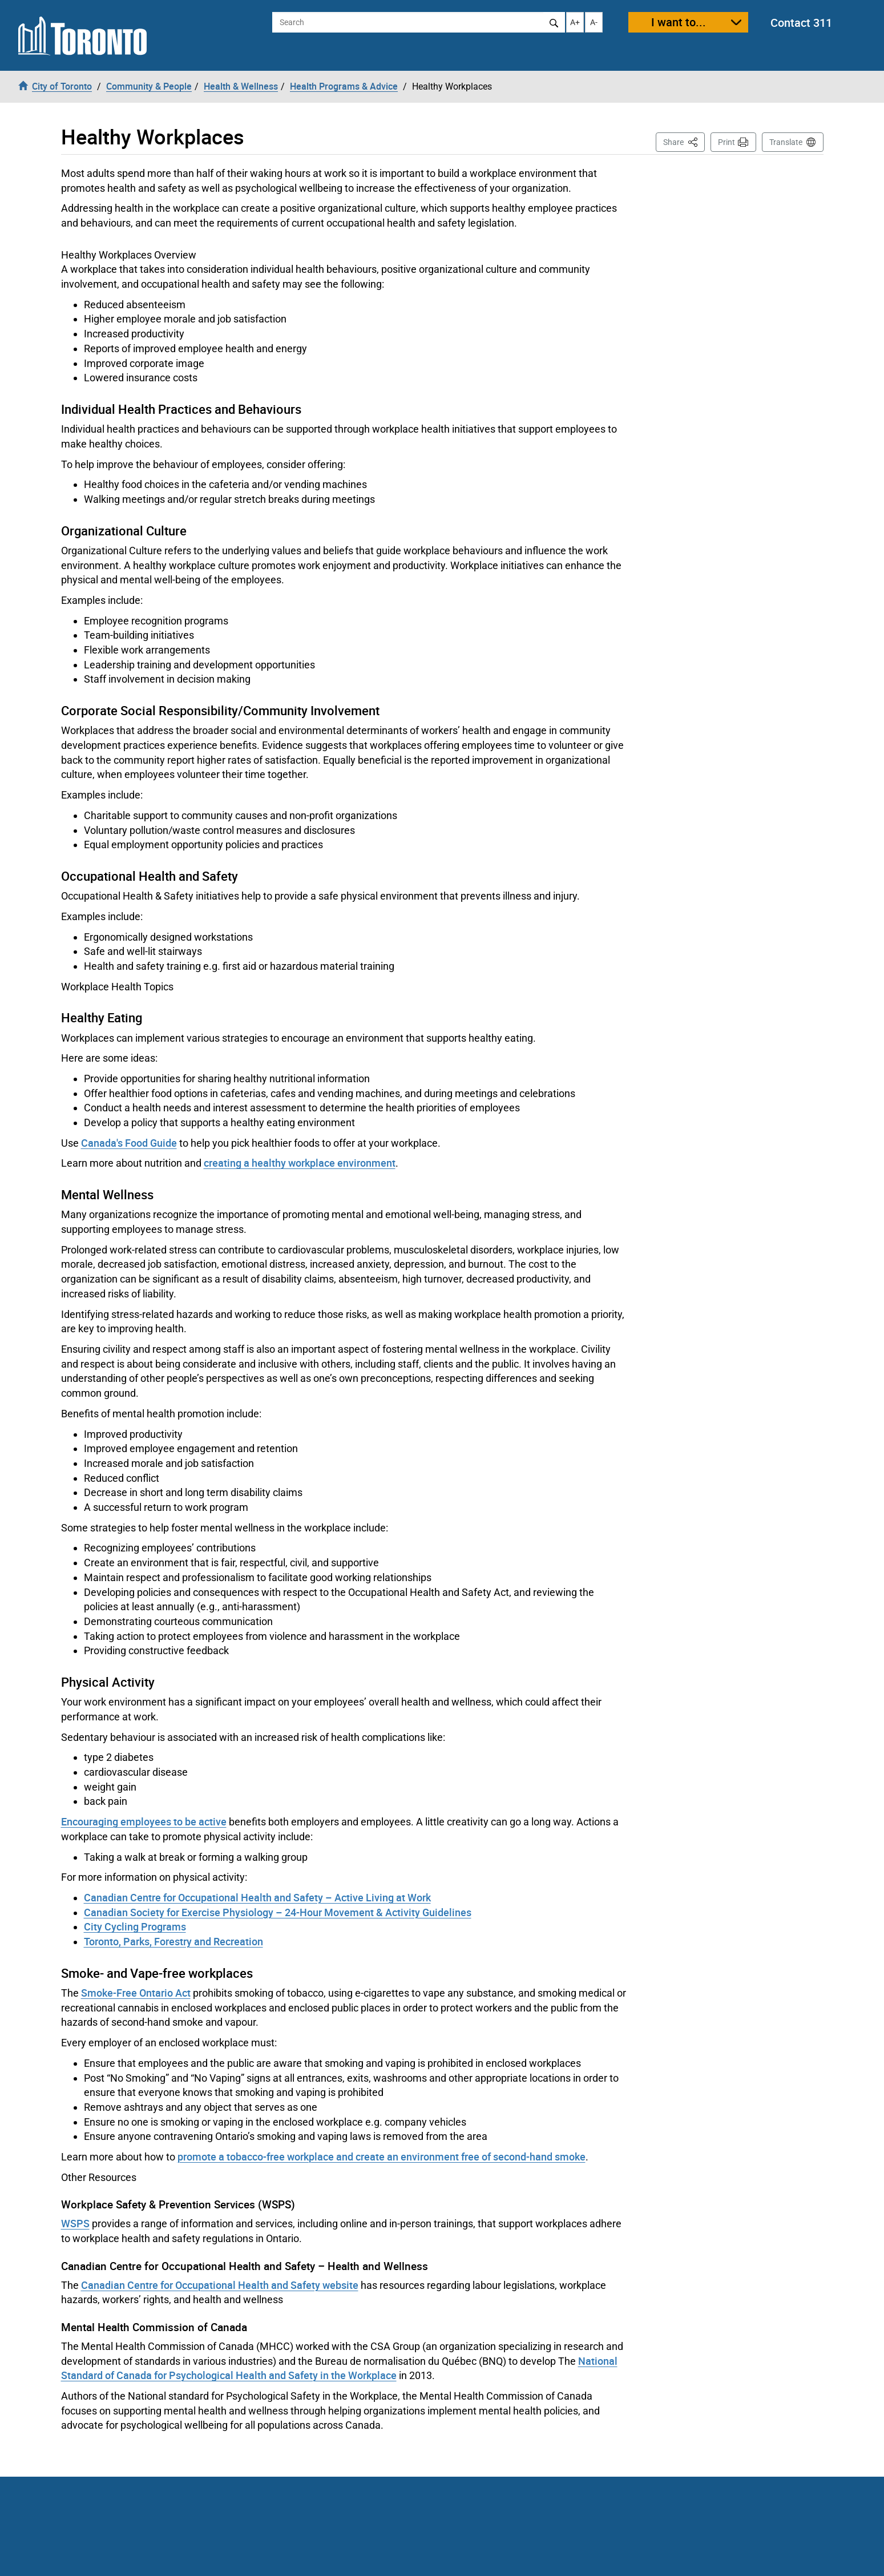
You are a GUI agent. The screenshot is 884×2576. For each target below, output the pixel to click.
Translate (785, 142)
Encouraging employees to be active (144, 1821)
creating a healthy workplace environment (299, 1163)
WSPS (75, 2223)
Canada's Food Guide (129, 1143)
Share (684, 141)
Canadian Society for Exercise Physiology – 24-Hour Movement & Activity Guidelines (277, 1912)
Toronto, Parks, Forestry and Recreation (173, 1941)
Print (726, 142)
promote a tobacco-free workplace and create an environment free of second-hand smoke (381, 2156)
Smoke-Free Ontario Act (136, 1992)
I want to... (678, 22)
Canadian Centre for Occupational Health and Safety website (219, 2285)
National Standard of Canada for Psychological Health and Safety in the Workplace (339, 2368)
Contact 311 (801, 22)
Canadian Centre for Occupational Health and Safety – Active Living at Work (257, 1897)
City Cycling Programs (135, 1926)
